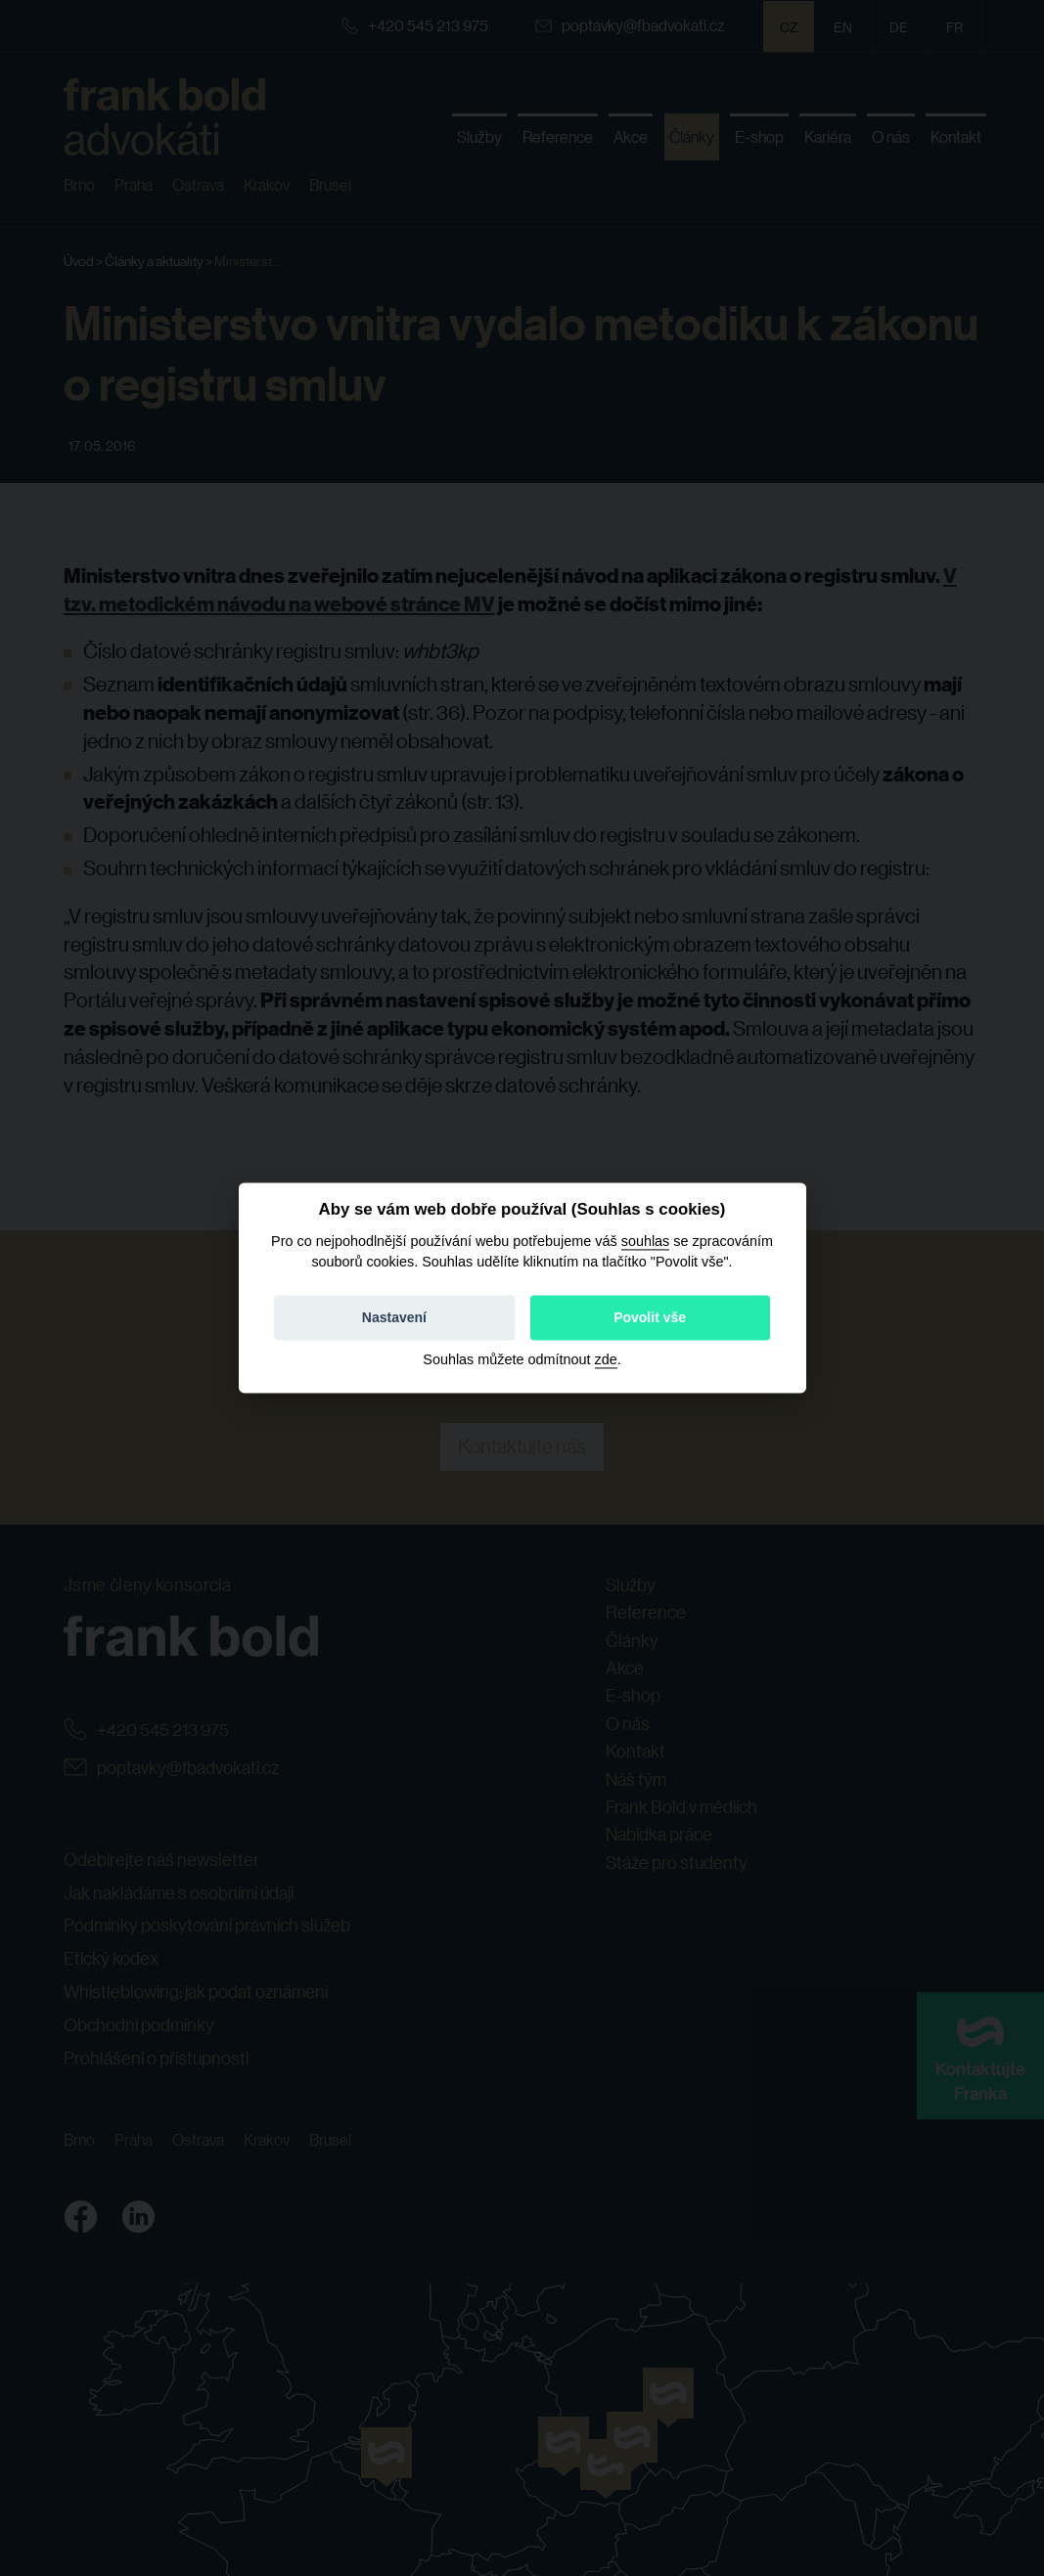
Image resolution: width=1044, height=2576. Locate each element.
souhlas (645, 1241)
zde (606, 1360)
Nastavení (394, 1318)
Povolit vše (649, 1318)
